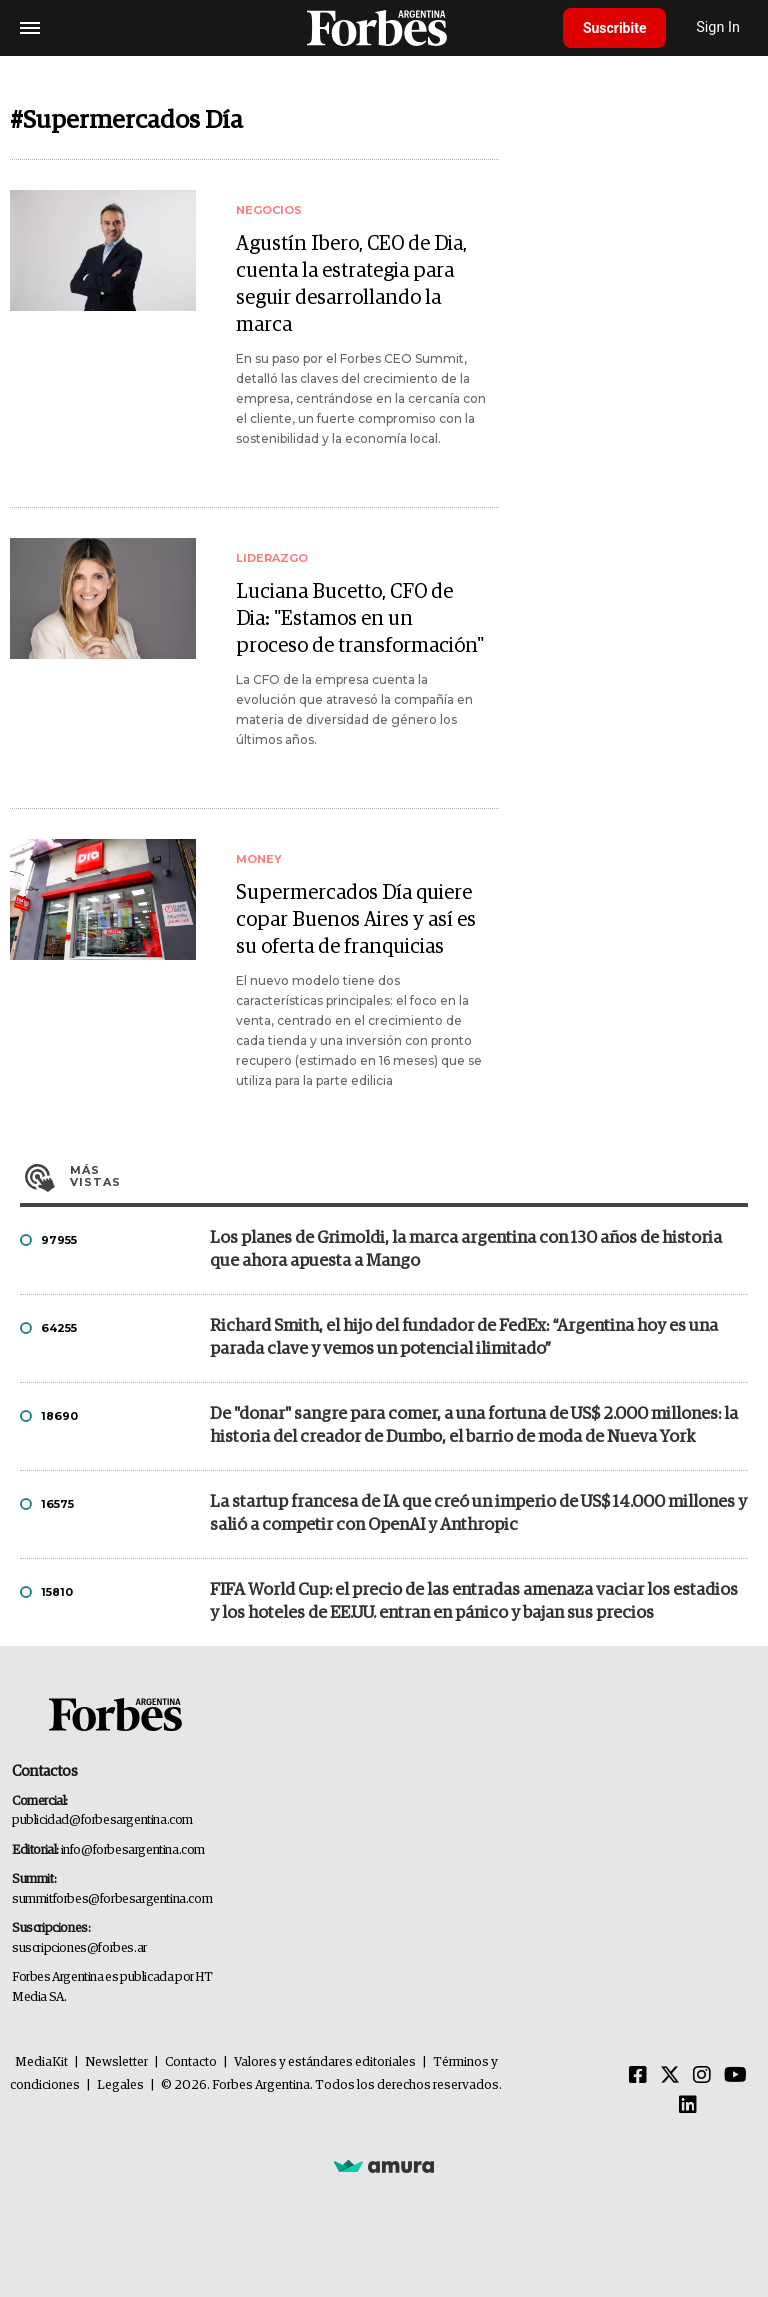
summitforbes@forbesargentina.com (112, 1899)
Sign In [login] (719, 27)
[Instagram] (702, 2076)
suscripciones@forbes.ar (79, 1948)
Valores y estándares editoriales (325, 2062)
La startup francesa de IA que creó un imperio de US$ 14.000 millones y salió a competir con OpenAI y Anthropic (478, 1514)
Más (409, 1176)
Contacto (191, 2062)
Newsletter (116, 2062)
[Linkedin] (688, 2106)
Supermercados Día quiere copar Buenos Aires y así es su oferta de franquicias (356, 920)
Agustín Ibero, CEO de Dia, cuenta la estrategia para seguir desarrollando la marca (351, 284)
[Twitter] (670, 2076)
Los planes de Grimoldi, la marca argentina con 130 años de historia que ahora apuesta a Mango (466, 1250)
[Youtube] (735, 2076)
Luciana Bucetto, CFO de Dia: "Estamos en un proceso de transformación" (360, 619)
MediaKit (41, 2062)
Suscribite (615, 28)
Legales (120, 2085)
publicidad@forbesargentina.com (102, 1820)
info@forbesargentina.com (133, 1850)
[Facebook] (638, 2076)
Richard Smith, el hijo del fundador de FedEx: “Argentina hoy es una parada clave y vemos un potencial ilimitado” (464, 1338)
